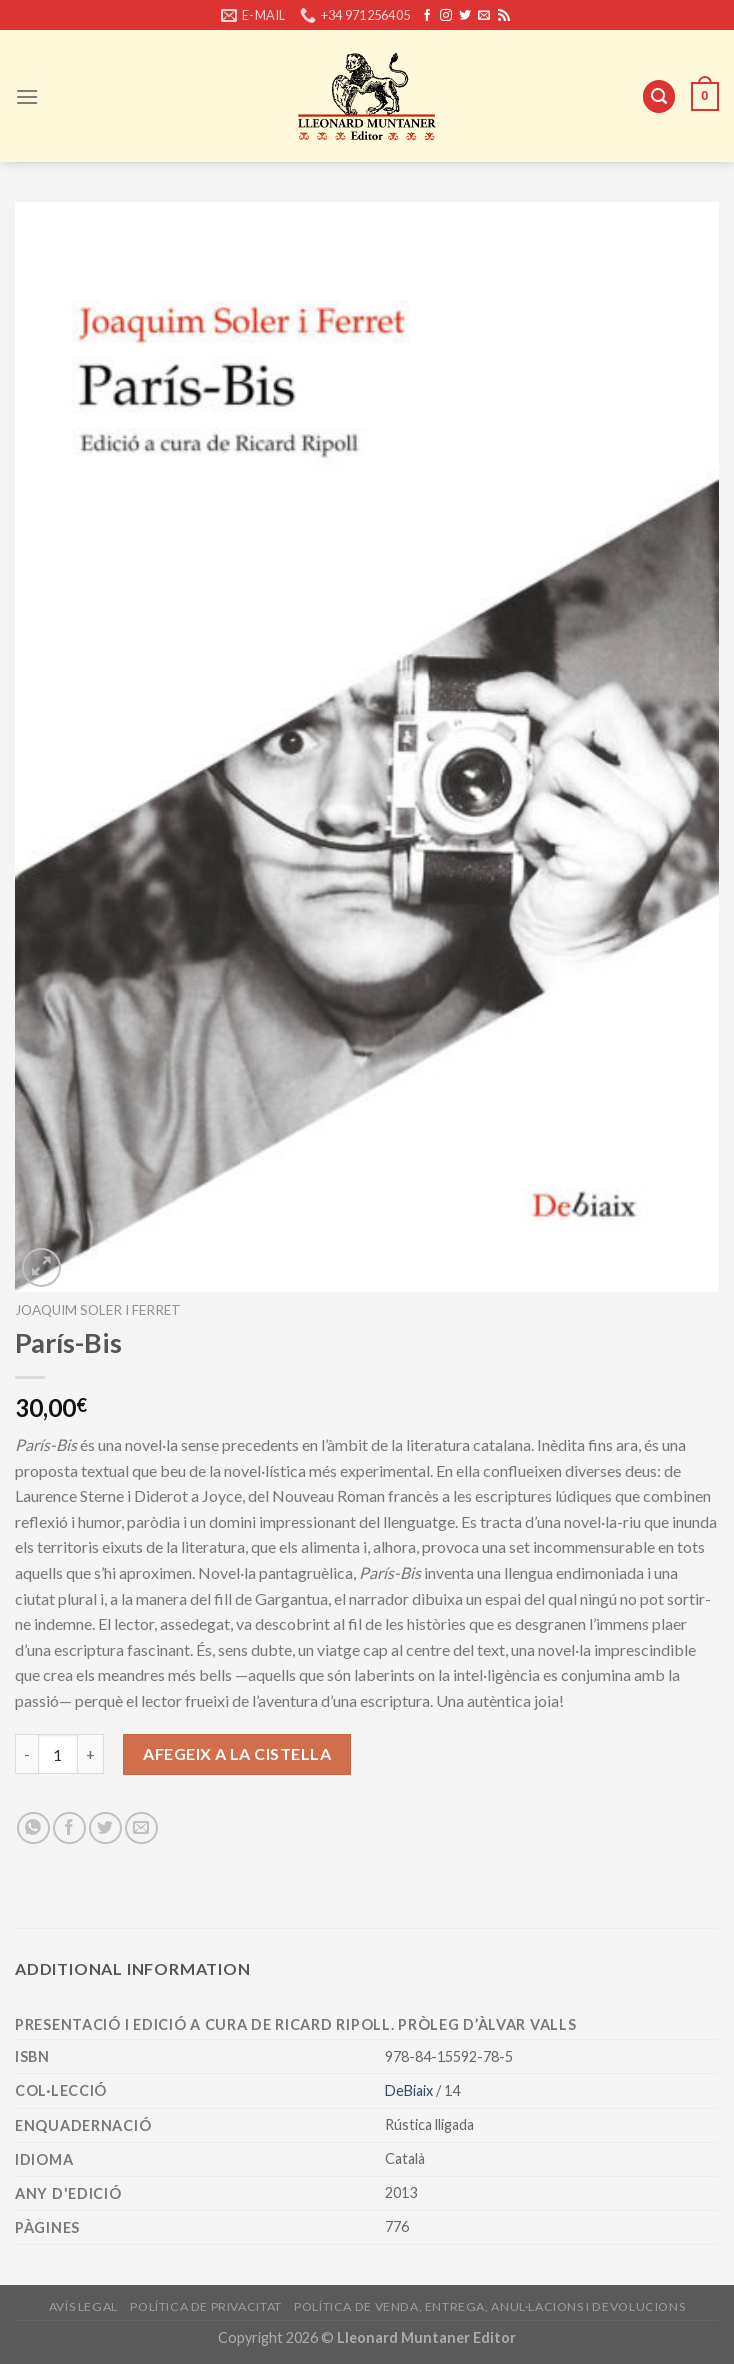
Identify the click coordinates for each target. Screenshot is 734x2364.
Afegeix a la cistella (237, 1753)
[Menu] (27, 96)
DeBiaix (410, 2090)
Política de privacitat (205, 2306)
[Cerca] (659, 96)
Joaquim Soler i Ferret (98, 1310)
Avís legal (83, 2306)
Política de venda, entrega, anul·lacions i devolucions (489, 2306)
